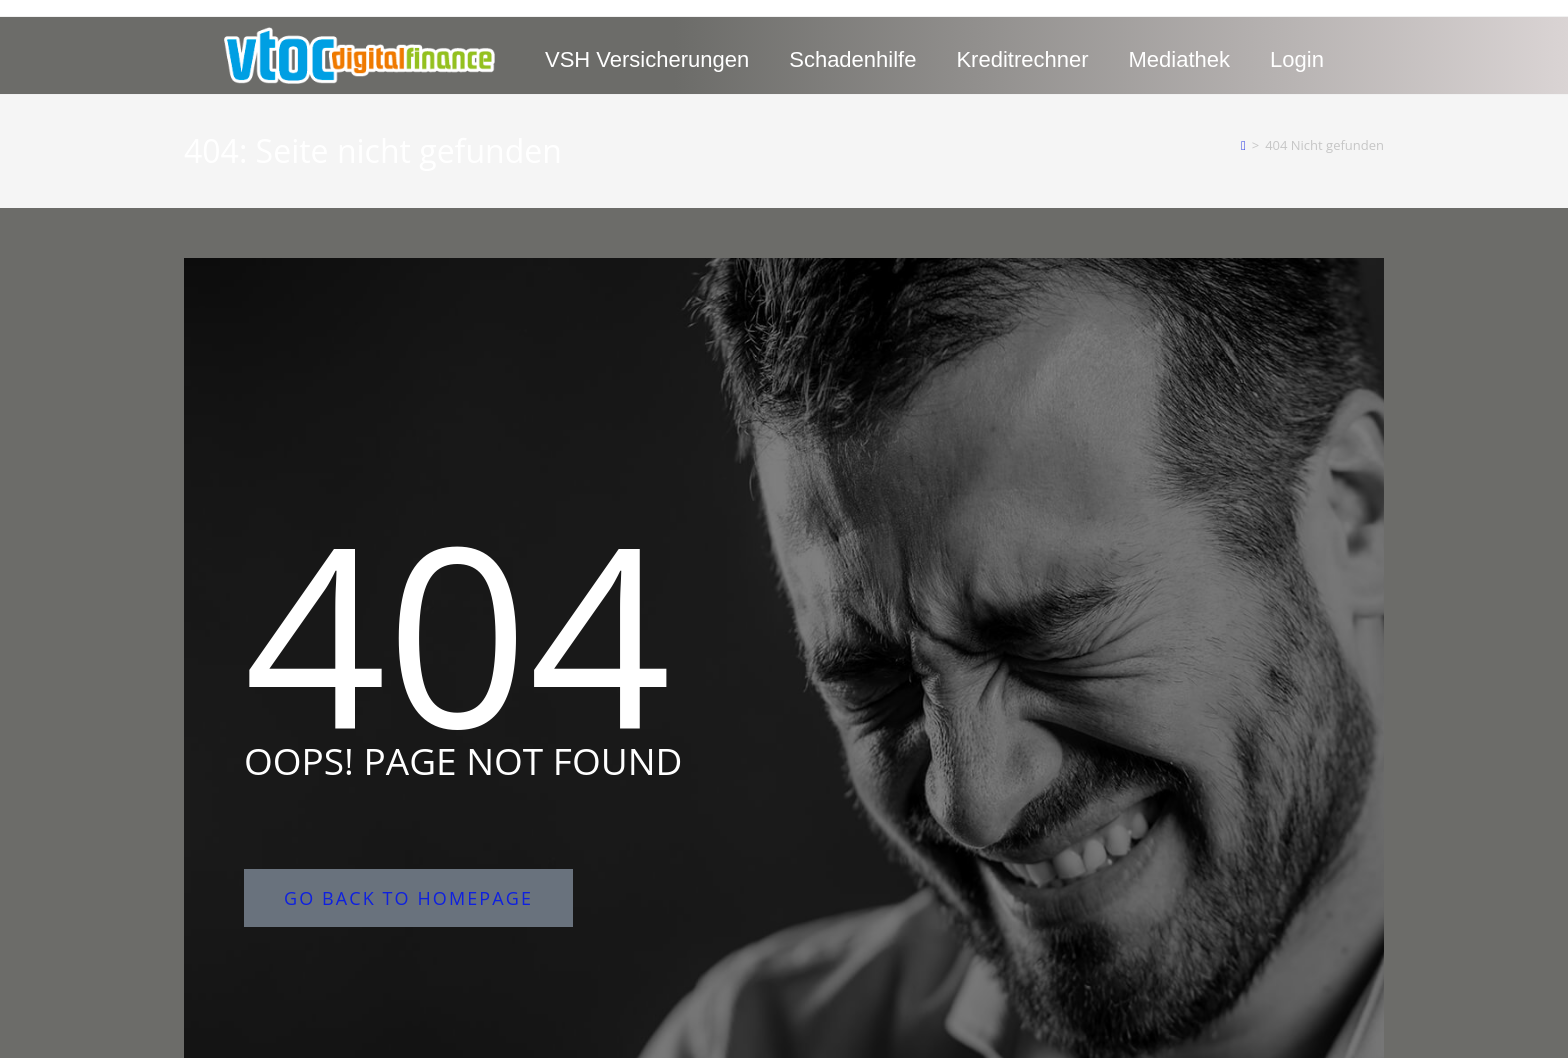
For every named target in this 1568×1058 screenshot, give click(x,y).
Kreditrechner (1022, 59)
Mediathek (1180, 59)
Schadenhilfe (852, 59)
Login (1297, 59)
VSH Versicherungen (647, 59)
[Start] (1243, 145)
